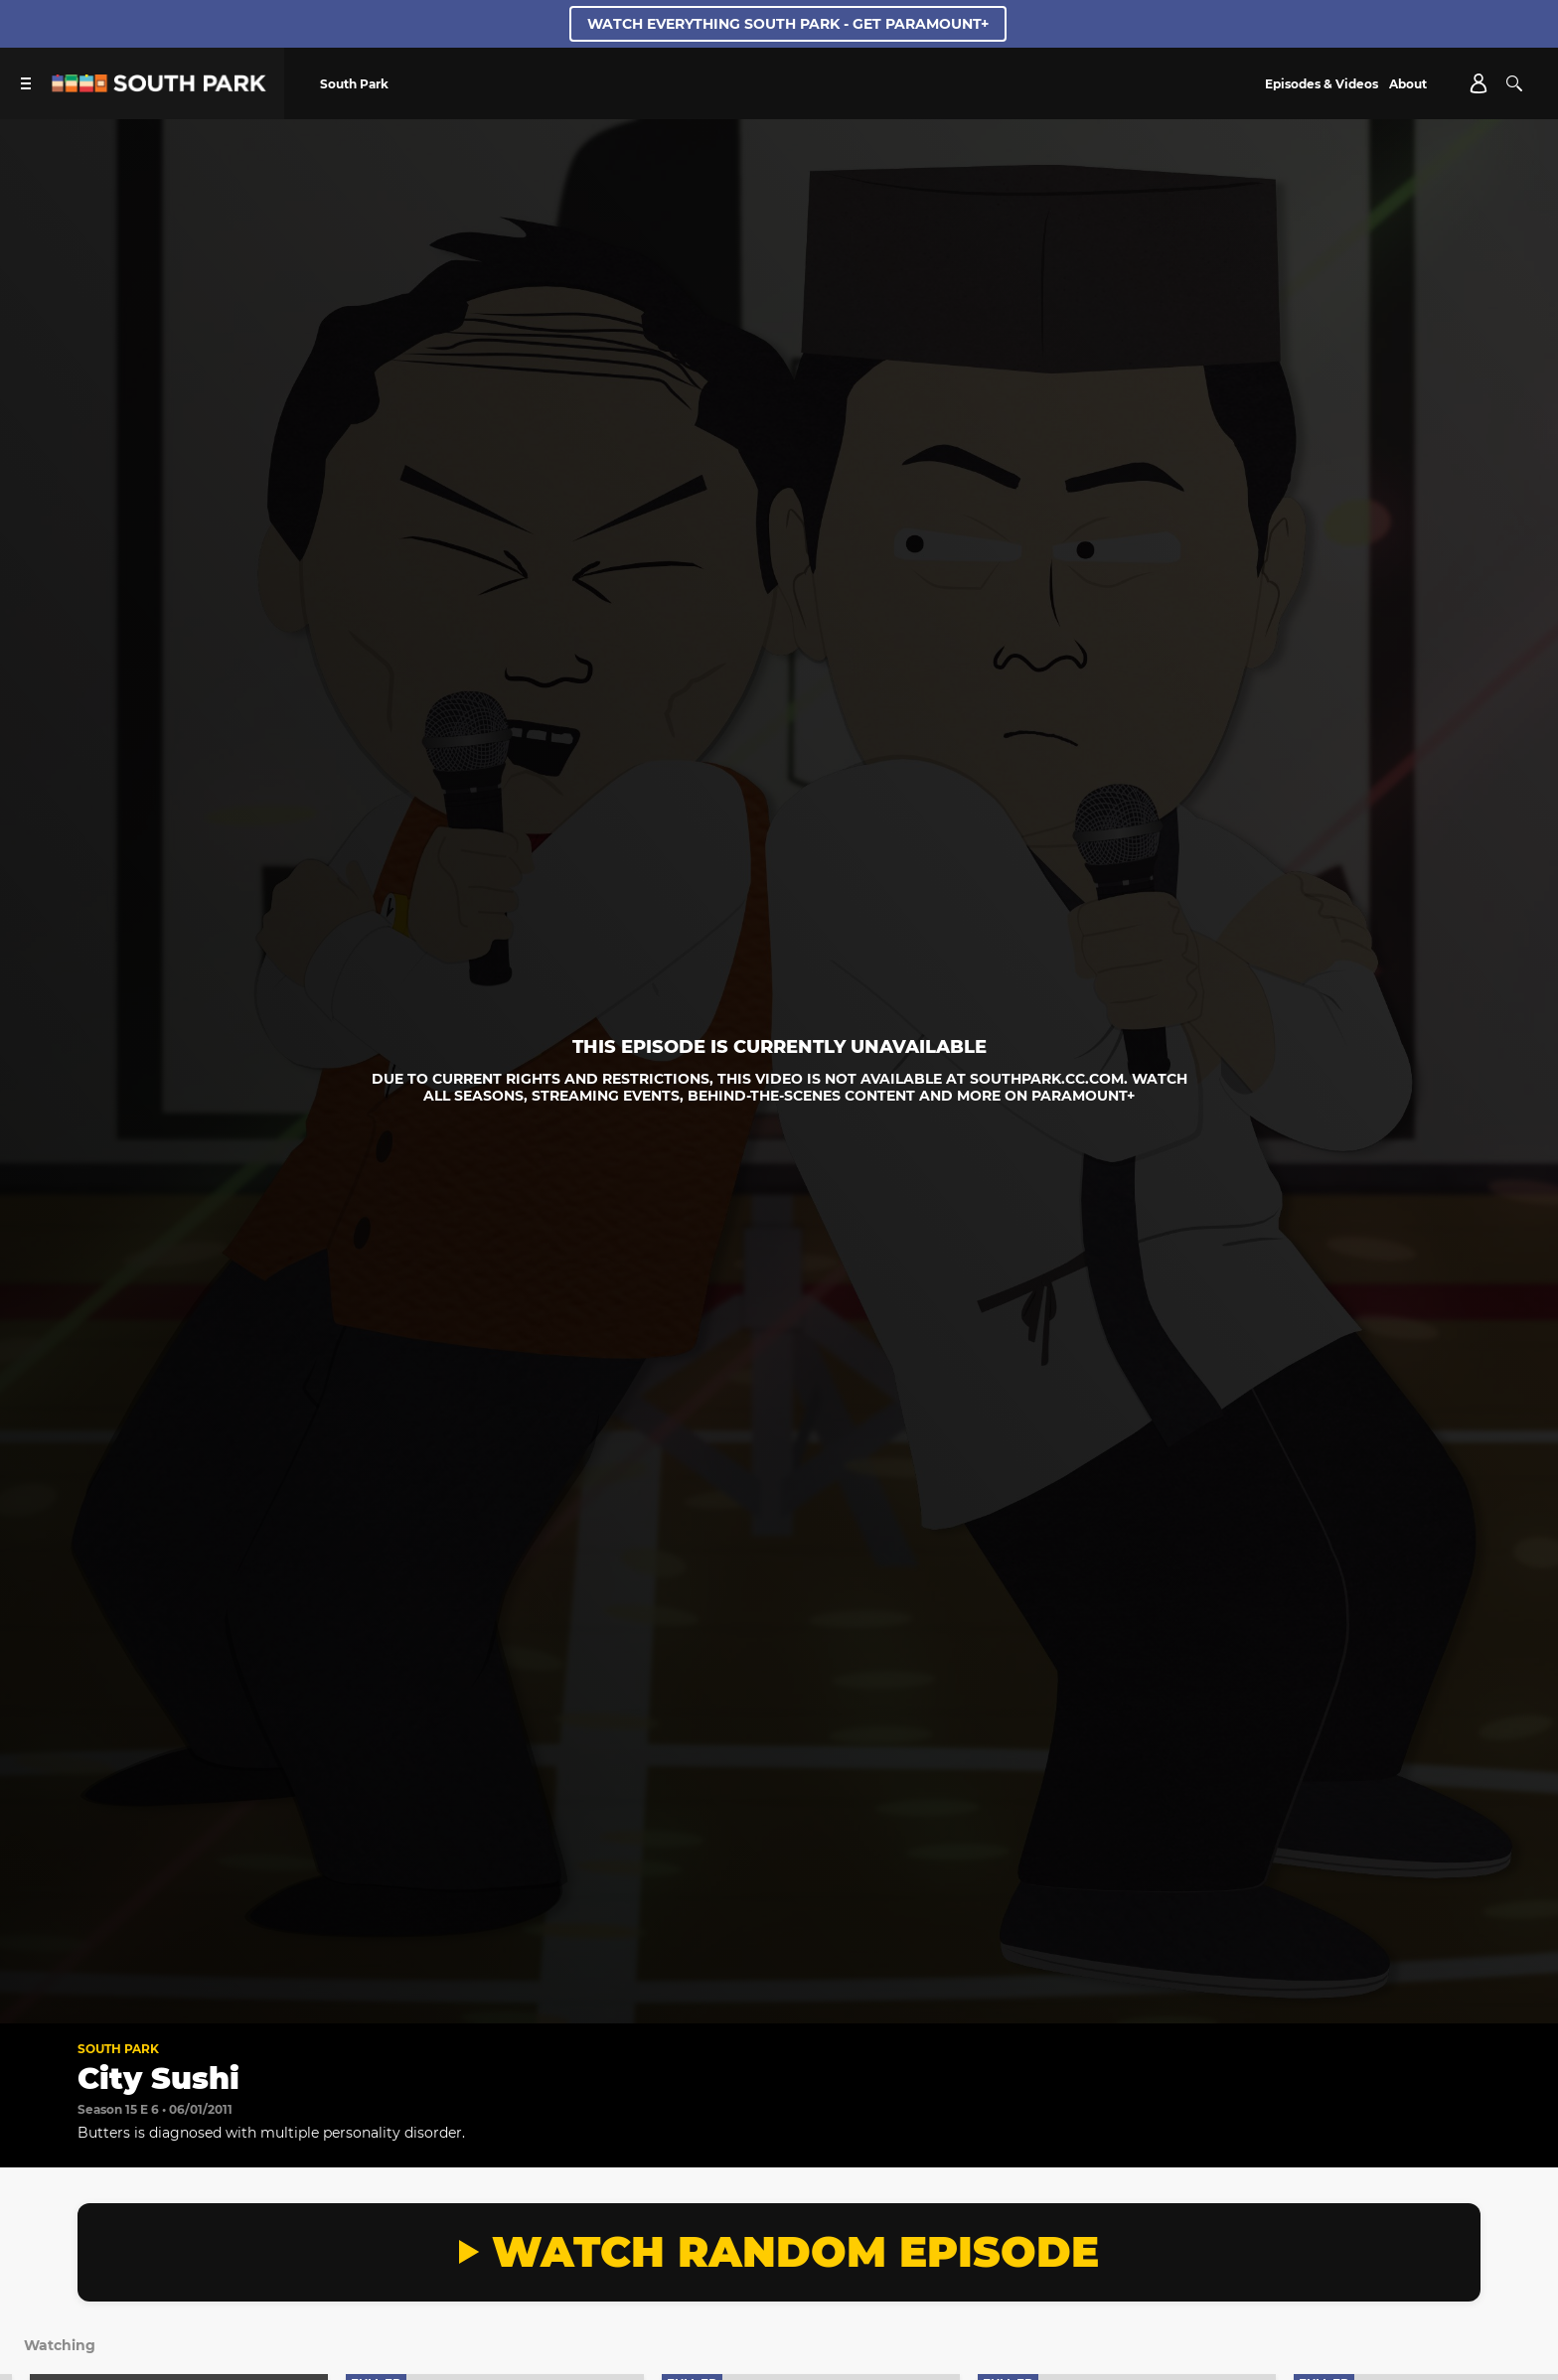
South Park (118, 2048)
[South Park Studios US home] (159, 86)
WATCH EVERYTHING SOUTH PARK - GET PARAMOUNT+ (788, 24)
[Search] (1514, 83)
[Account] (1478, 83)
